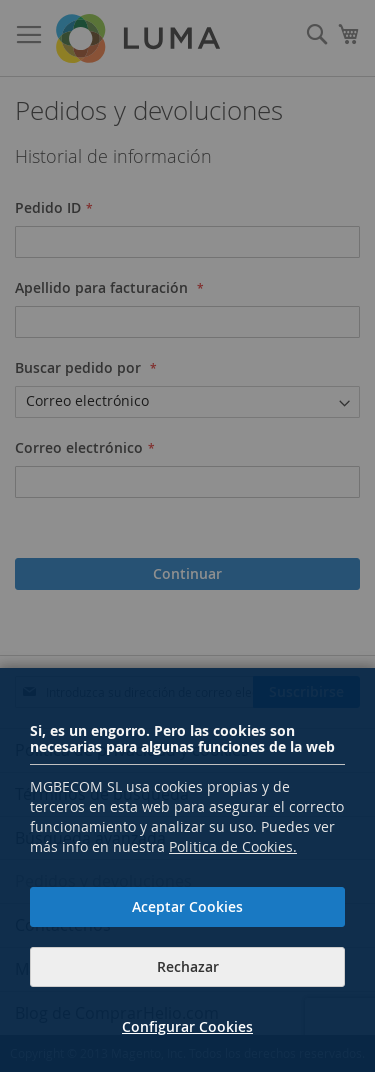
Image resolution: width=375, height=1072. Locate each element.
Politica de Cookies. (233, 846)
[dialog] (187, 536)
